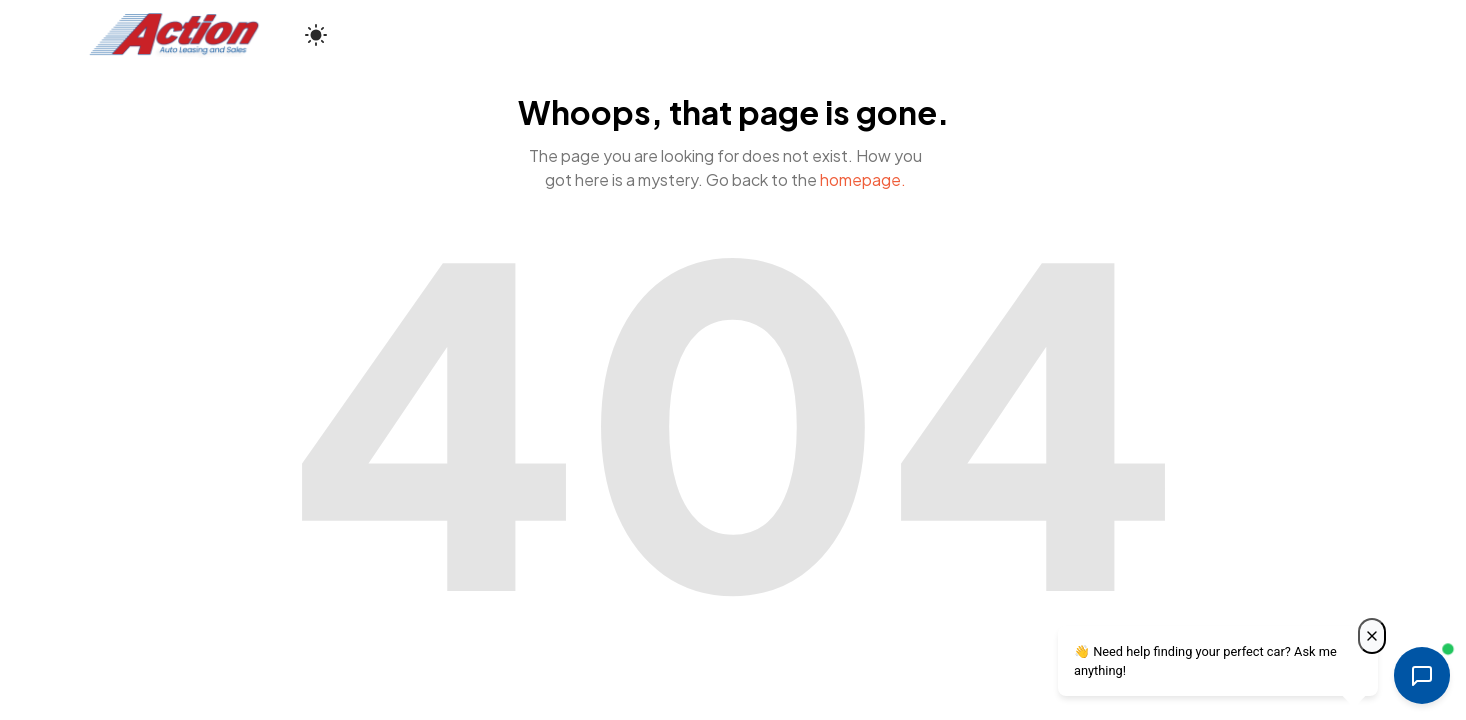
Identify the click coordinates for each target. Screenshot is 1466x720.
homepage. (863, 179)
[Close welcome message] (1372, 636)
